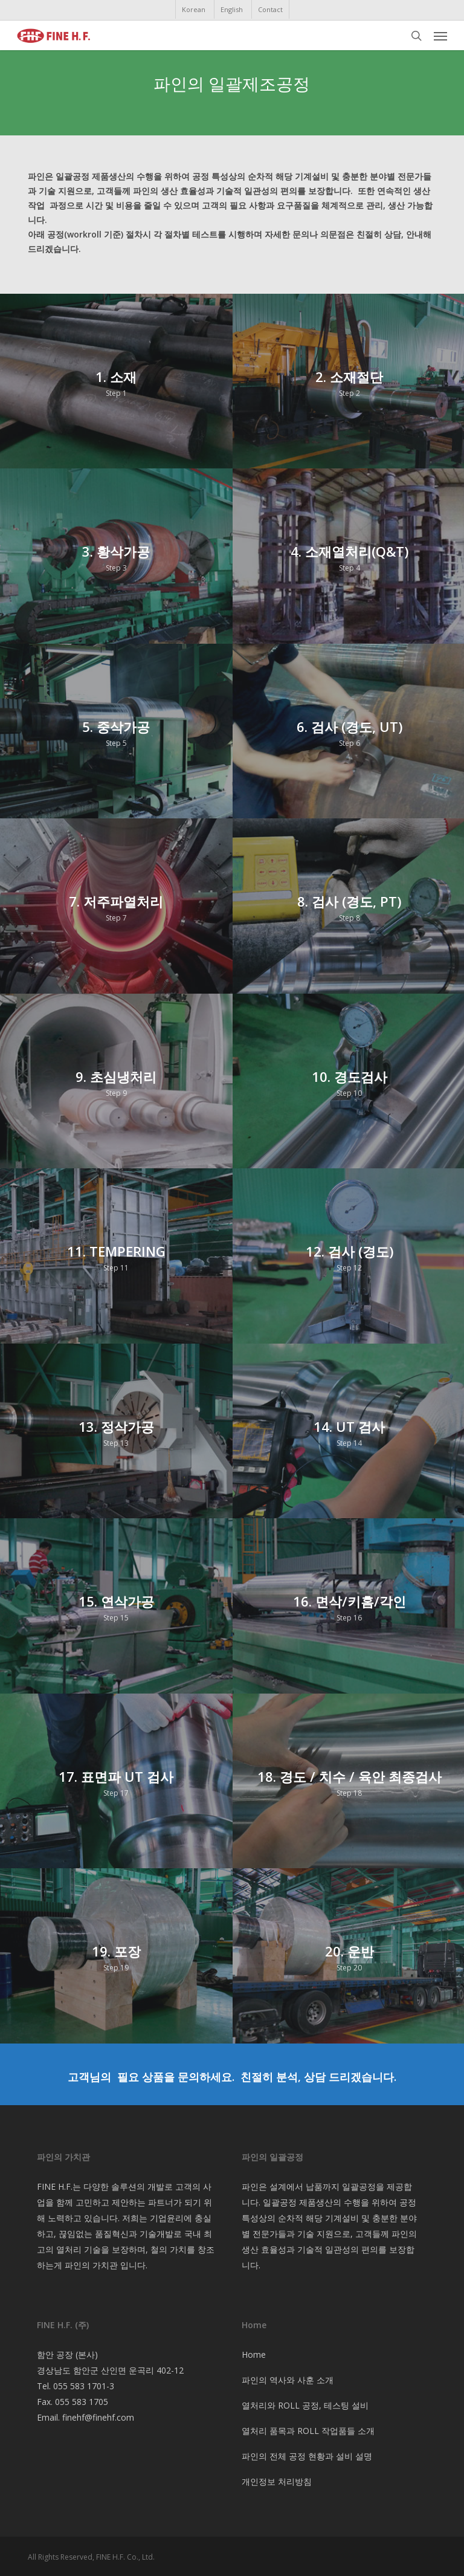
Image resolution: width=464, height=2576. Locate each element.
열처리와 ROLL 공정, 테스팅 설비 (305, 2405)
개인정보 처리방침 (277, 2481)
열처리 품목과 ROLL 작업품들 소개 (308, 2430)
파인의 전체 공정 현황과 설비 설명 (307, 2456)
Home (254, 2354)
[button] (440, 36)
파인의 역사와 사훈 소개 (288, 2380)
